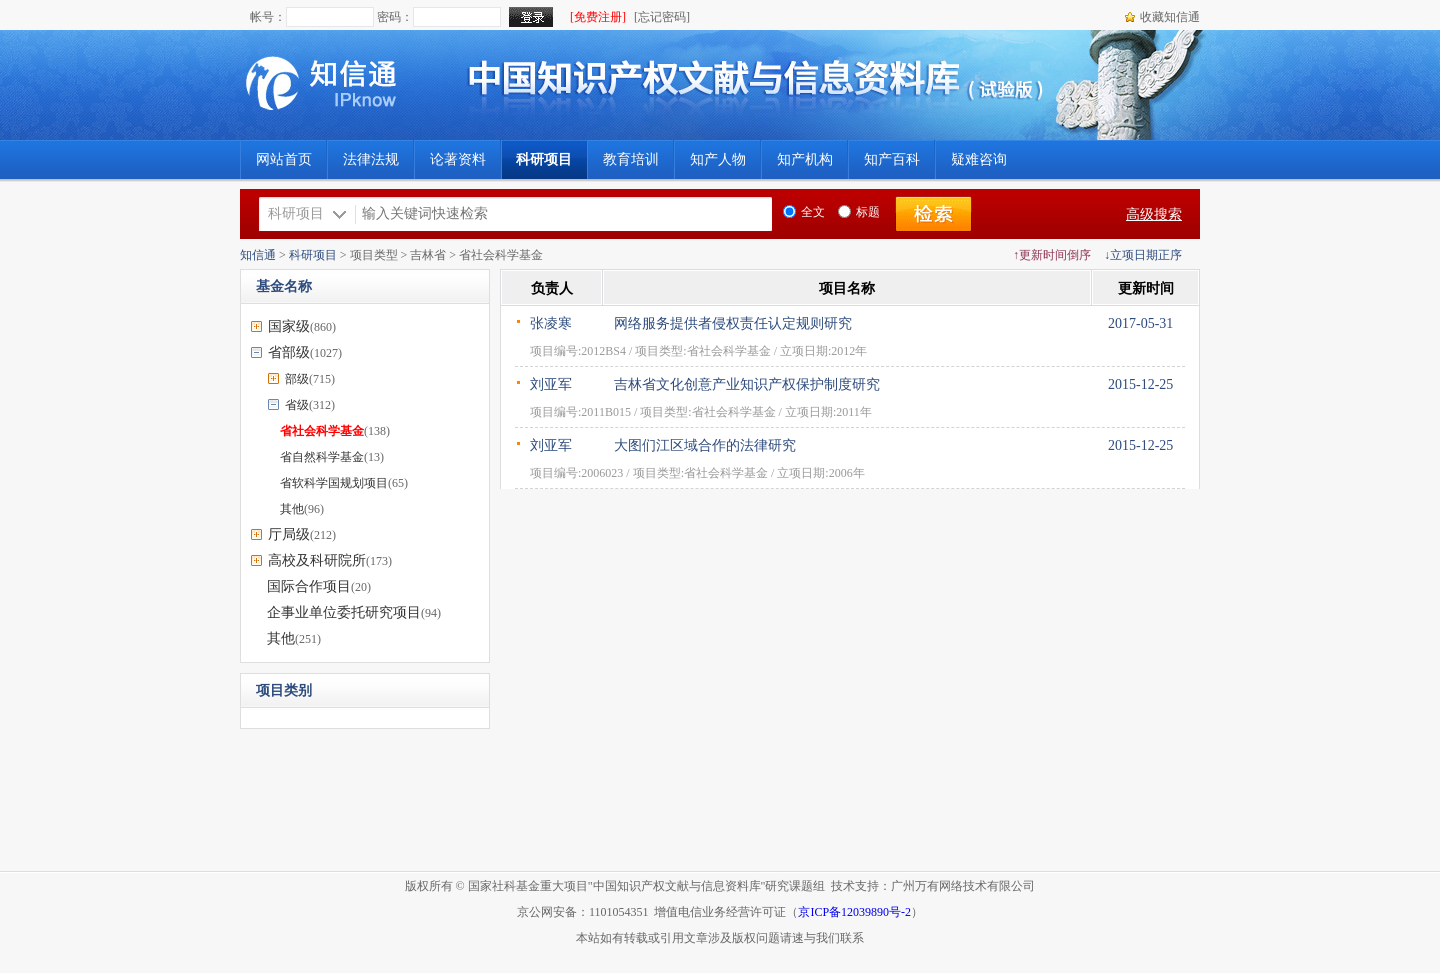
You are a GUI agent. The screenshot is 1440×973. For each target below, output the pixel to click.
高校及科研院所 (317, 560)
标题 (859, 212)
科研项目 (313, 255)
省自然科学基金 (322, 457)
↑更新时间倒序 (1052, 255)
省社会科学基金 (322, 431)
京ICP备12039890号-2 (854, 912)
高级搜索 (1154, 214)
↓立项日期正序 (1143, 255)
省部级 (289, 352)
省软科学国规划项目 (334, 483)
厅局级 (289, 534)
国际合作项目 (309, 586)
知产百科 (892, 159)
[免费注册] (598, 17)
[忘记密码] (662, 17)
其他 (292, 509)
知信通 (258, 255)
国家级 (289, 326)
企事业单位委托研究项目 (344, 612)
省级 (297, 405)
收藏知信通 (1170, 17)
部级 (297, 379)
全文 (804, 212)
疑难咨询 (979, 159)
